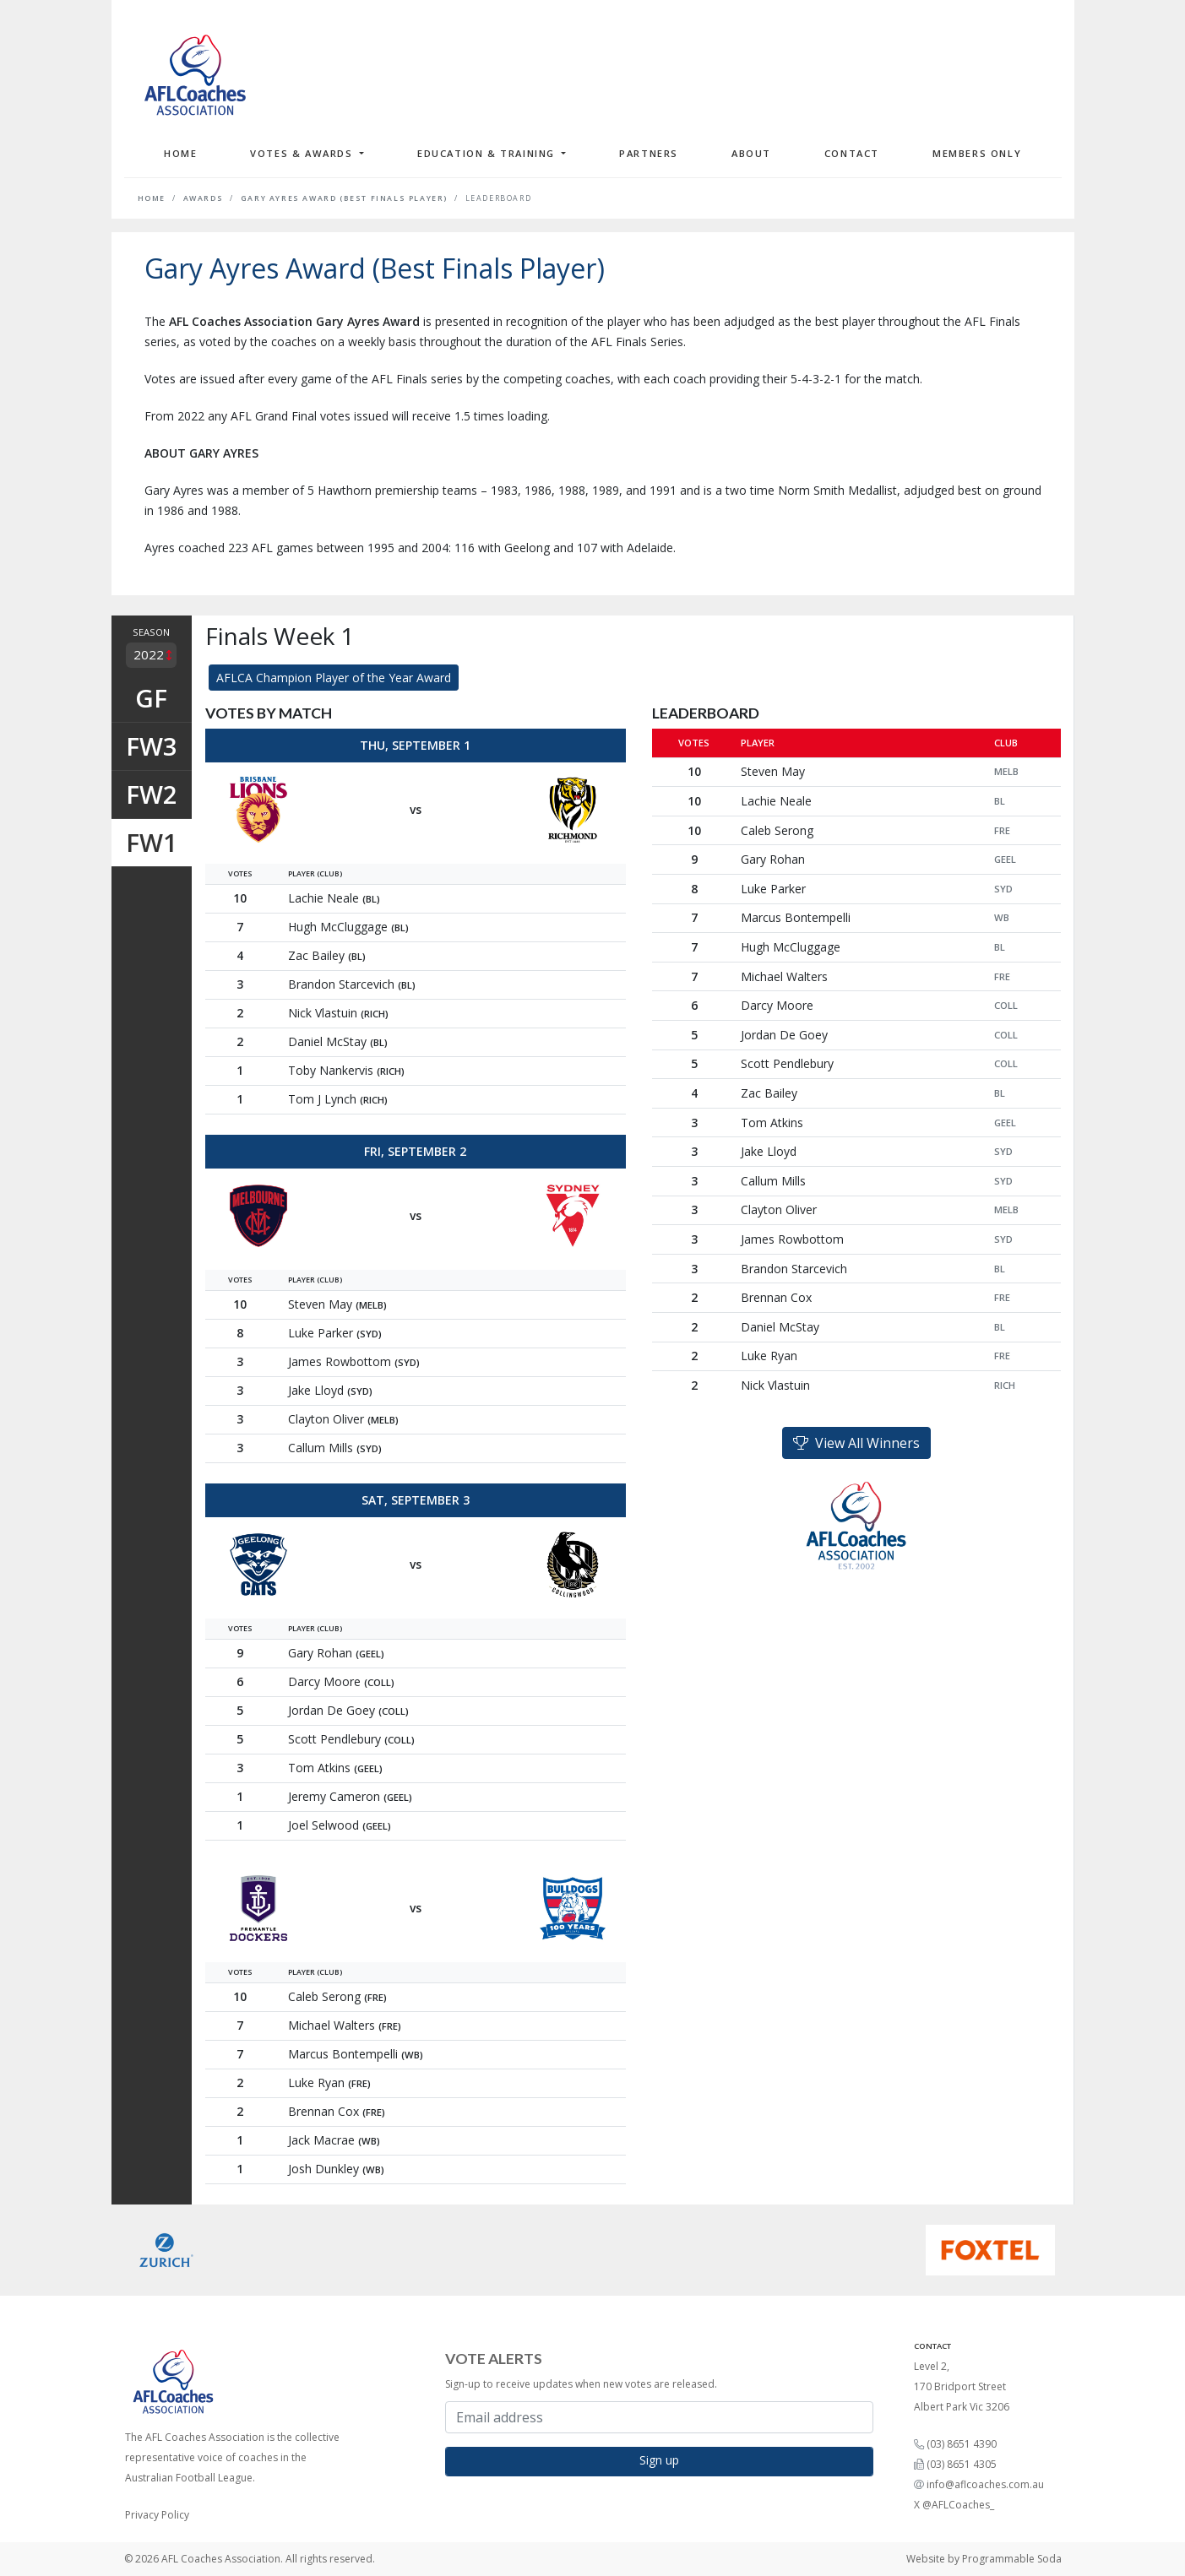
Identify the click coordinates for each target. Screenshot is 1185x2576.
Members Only (976, 153)
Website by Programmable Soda (984, 2559)
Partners (648, 153)
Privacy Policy (157, 2515)
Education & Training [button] (488, 153)
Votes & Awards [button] (303, 153)
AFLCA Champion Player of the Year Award (333, 678)
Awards (203, 198)
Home (180, 153)
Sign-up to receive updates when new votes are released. (581, 2384)
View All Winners (856, 1443)
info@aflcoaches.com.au (985, 2484)
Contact (851, 153)
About (751, 153)
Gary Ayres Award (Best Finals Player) (344, 198)
